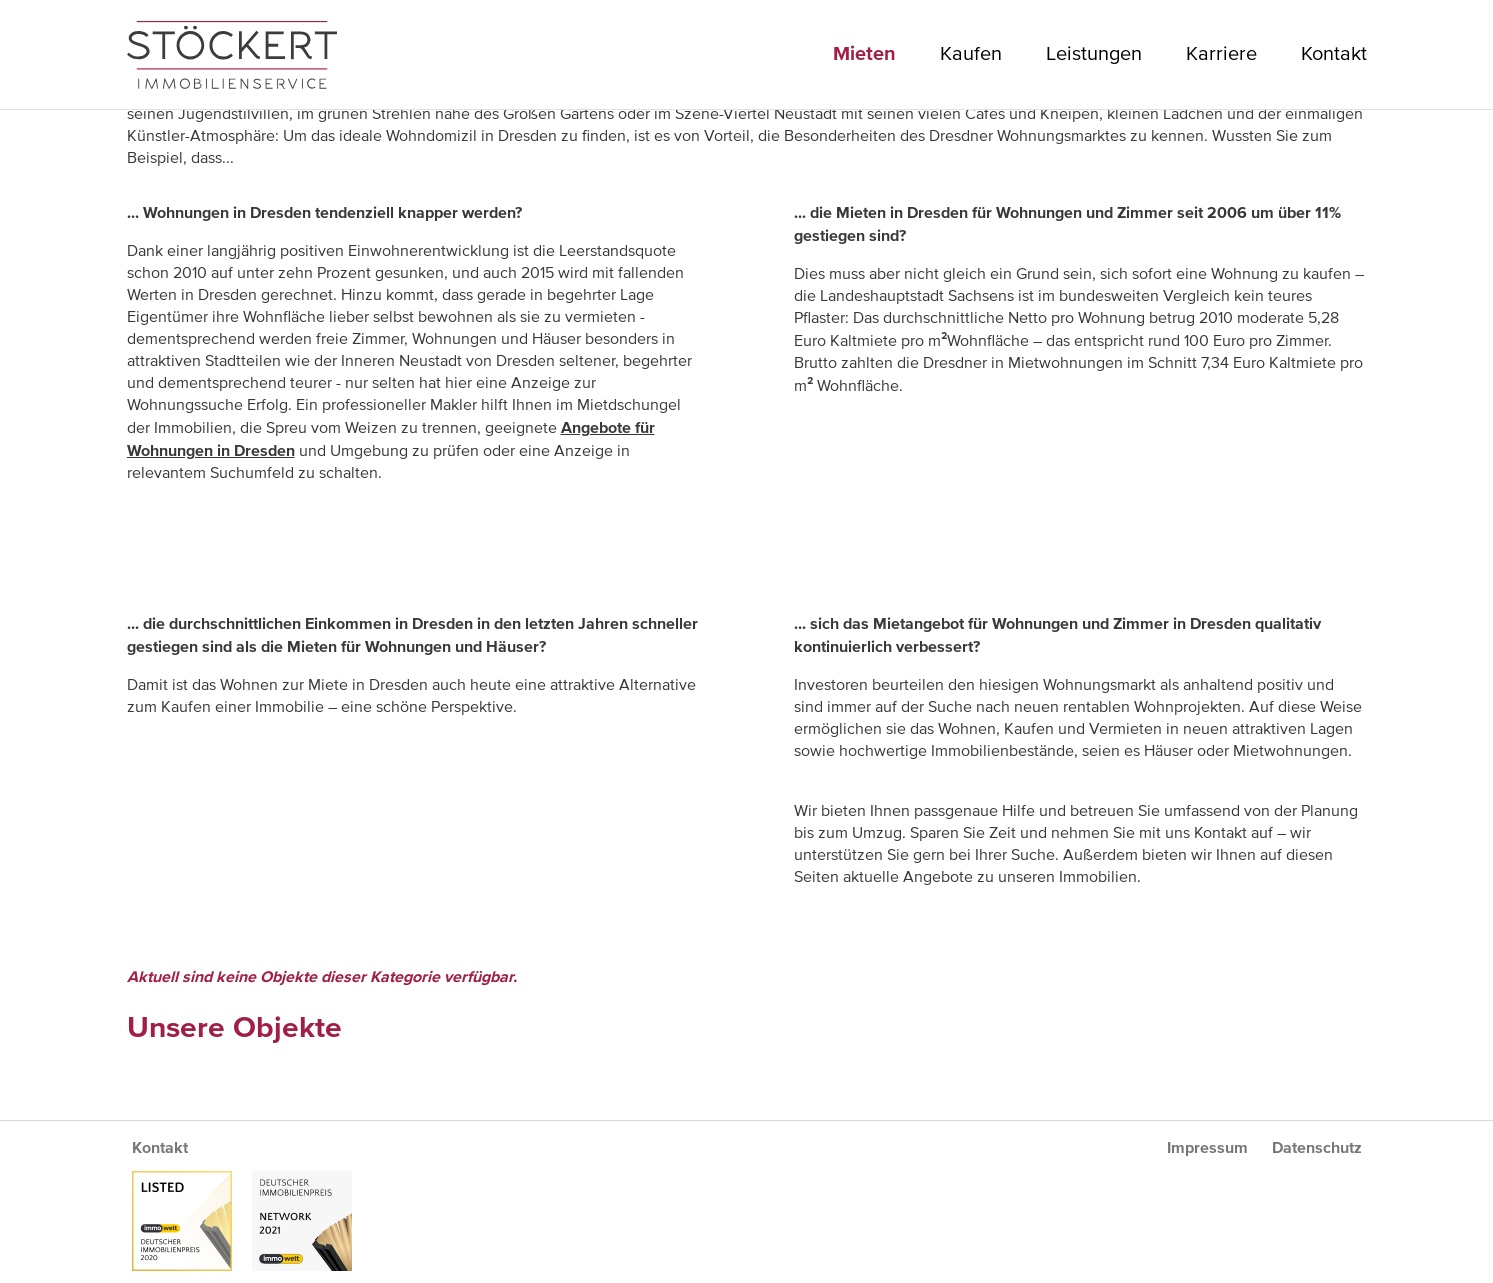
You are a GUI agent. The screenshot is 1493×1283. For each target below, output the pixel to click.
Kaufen (971, 54)
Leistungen (1094, 54)
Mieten (864, 54)
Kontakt (1334, 54)
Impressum (1207, 1148)
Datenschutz (1317, 1148)
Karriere (1221, 54)
